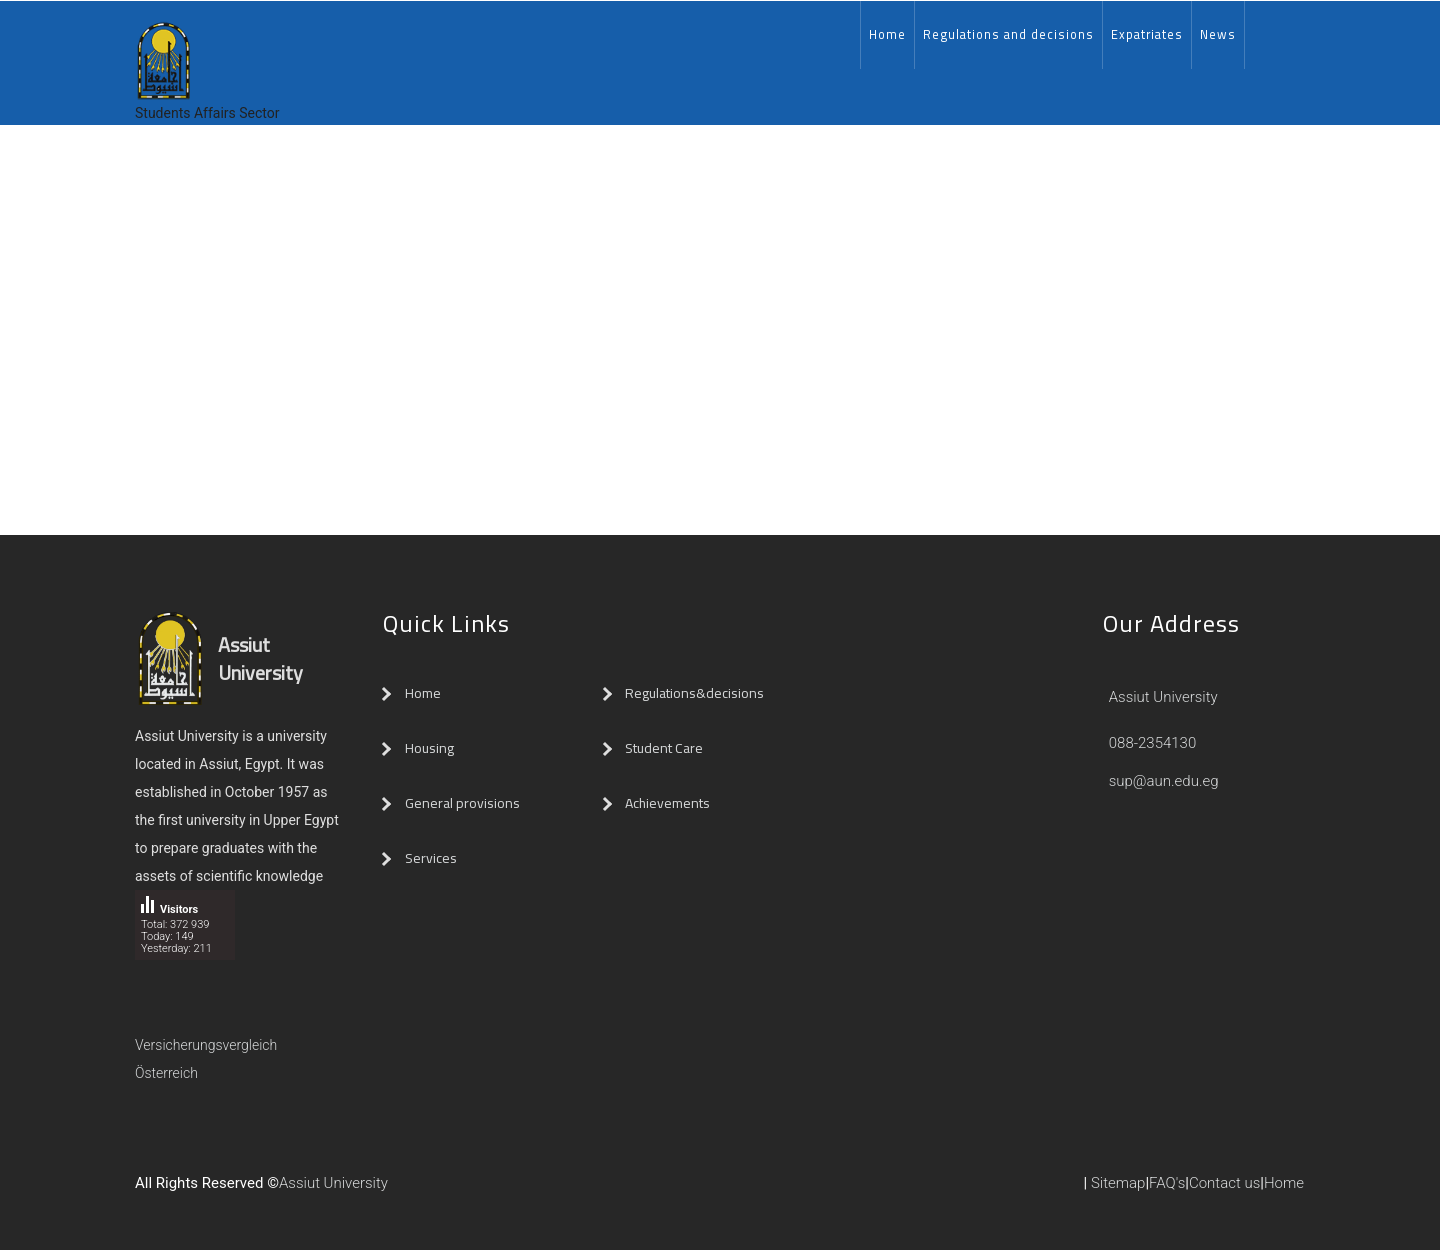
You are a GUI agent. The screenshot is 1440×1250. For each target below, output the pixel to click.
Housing (429, 748)
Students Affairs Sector (207, 113)
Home (887, 34)
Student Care (664, 748)
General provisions (462, 803)
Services (431, 858)
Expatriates (1147, 34)
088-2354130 (1153, 743)
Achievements (667, 803)
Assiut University (1161, 697)
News (1218, 34)
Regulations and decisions (1008, 34)
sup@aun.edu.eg (1162, 781)
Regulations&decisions (696, 693)
